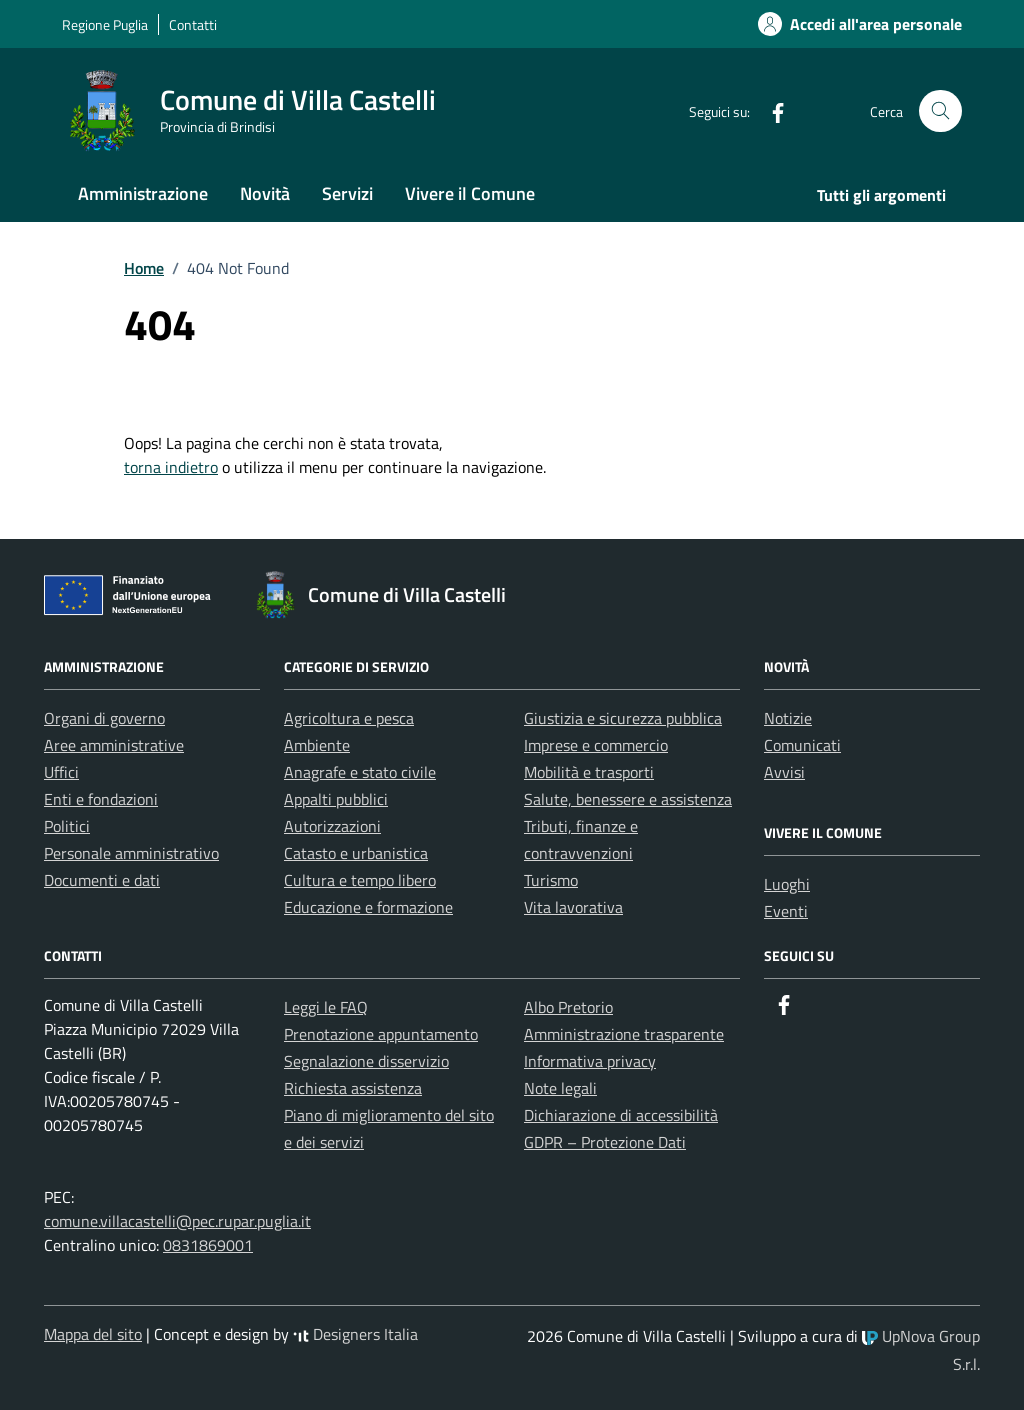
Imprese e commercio (596, 745)
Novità (265, 193)
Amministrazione (143, 193)
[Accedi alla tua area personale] (848, 24)
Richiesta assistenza (353, 1088)
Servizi (347, 193)
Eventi (786, 911)
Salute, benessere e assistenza (628, 799)
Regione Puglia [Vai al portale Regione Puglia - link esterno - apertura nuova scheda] (105, 24)
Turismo (551, 880)
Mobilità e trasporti (589, 772)
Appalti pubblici (336, 799)
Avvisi (784, 772)
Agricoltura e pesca (349, 718)
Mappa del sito (93, 1334)
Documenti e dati (102, 880)
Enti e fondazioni (101, 799)
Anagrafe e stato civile (360, 772)
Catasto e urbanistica (356, 853)
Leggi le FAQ (326, 1007)
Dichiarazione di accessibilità (621, 1115)
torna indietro (171, 467)
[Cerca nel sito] (940, 111)
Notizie (788, 718)
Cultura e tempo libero (360, 880)
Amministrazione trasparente (624, 1034)
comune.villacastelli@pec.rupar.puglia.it (177, 1221)
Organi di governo (104, 718)
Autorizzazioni (332, 826)
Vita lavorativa (573, 907)
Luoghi (787, 884)
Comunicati (802, 745)
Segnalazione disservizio (366, 1061)
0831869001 (208, 1245)
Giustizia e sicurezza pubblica (623, 718)
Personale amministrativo (131, 853)
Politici (67, 826)
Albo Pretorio (568, 1007)
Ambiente (317, 745)
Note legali (560, 1088)
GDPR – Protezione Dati (605, 1142)
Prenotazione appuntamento (381, 1034)
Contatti (193, 24)
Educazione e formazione (368, 907)
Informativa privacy (590, 1061)
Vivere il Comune (470, 193)
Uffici (61, 772)
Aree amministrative (114, 745)
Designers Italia (355, 1334)
